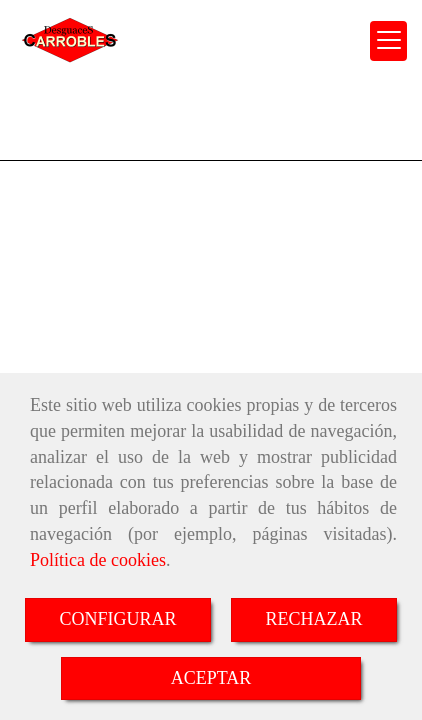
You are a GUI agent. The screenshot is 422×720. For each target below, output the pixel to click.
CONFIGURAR (117, 619)
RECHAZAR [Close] (314, 619)
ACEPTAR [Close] (211, 678)
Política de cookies (98, 560)
